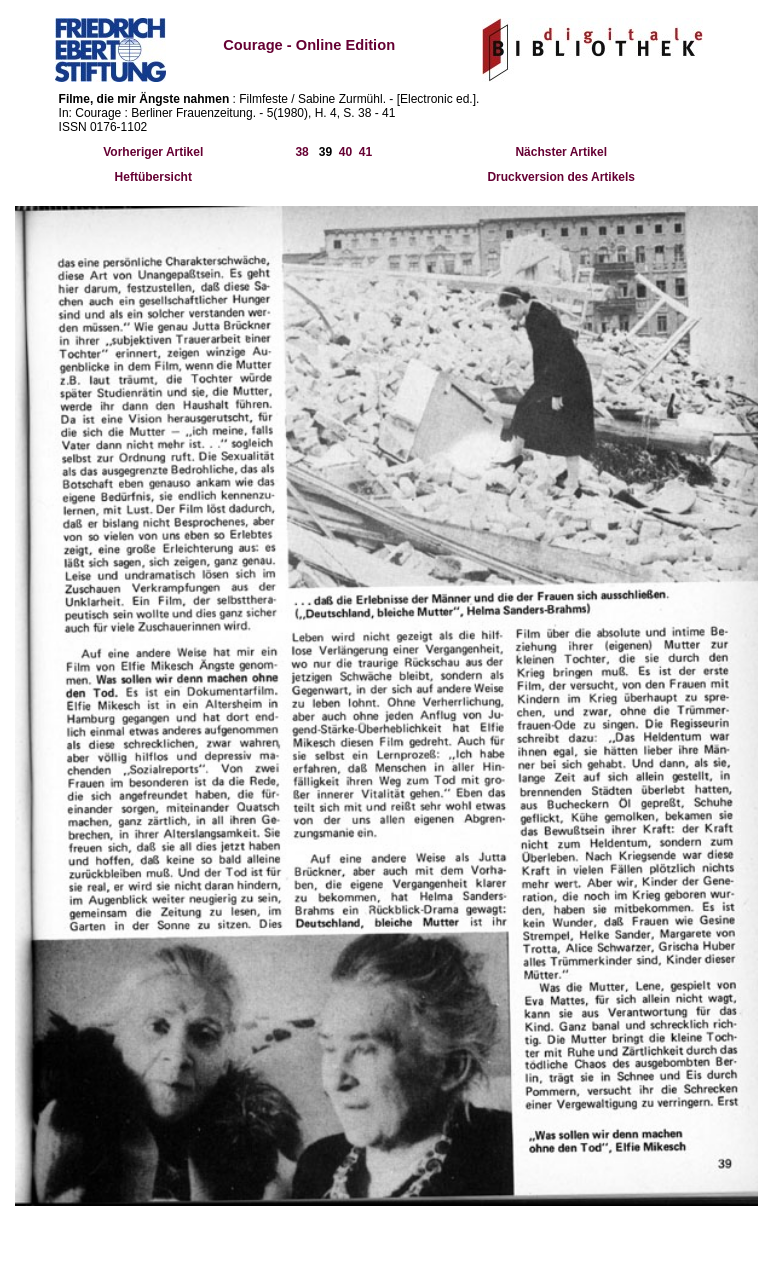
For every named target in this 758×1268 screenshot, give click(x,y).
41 (365, 152)
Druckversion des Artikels (561, 177)
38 (301, 152)
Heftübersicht (153, 177)
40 (345, 152)
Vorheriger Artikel (153, 152)
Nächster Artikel (561, 152)
